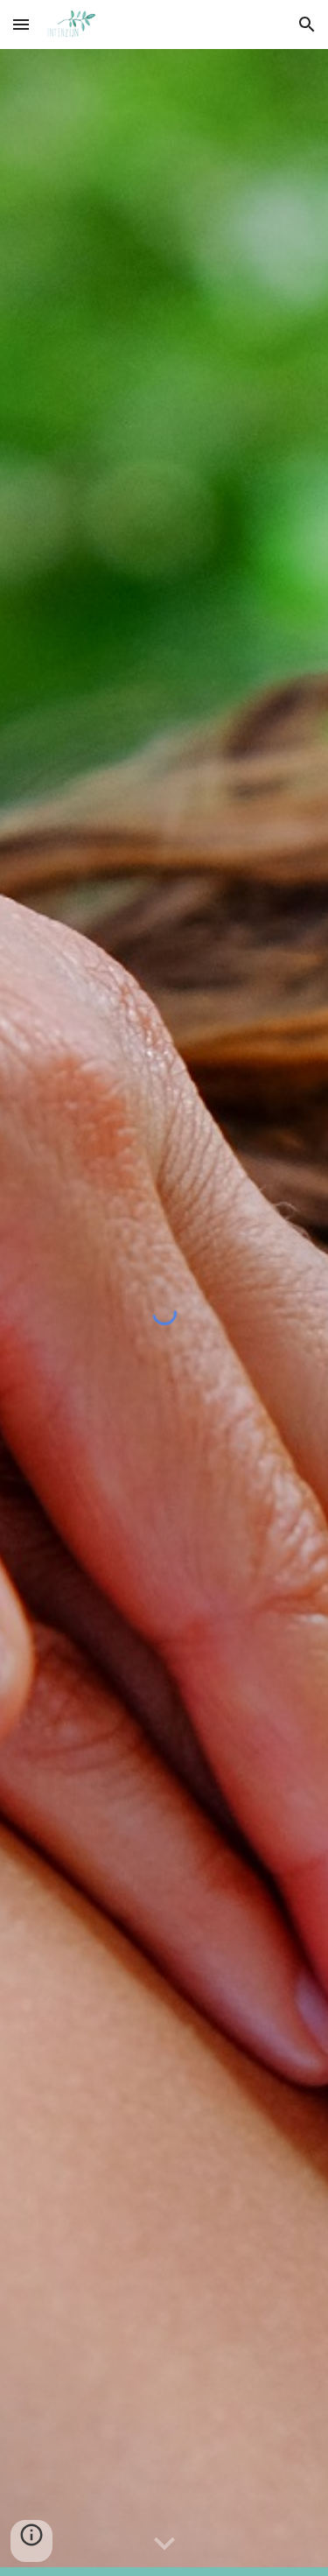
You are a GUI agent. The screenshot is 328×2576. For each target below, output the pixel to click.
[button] (21, 24)
